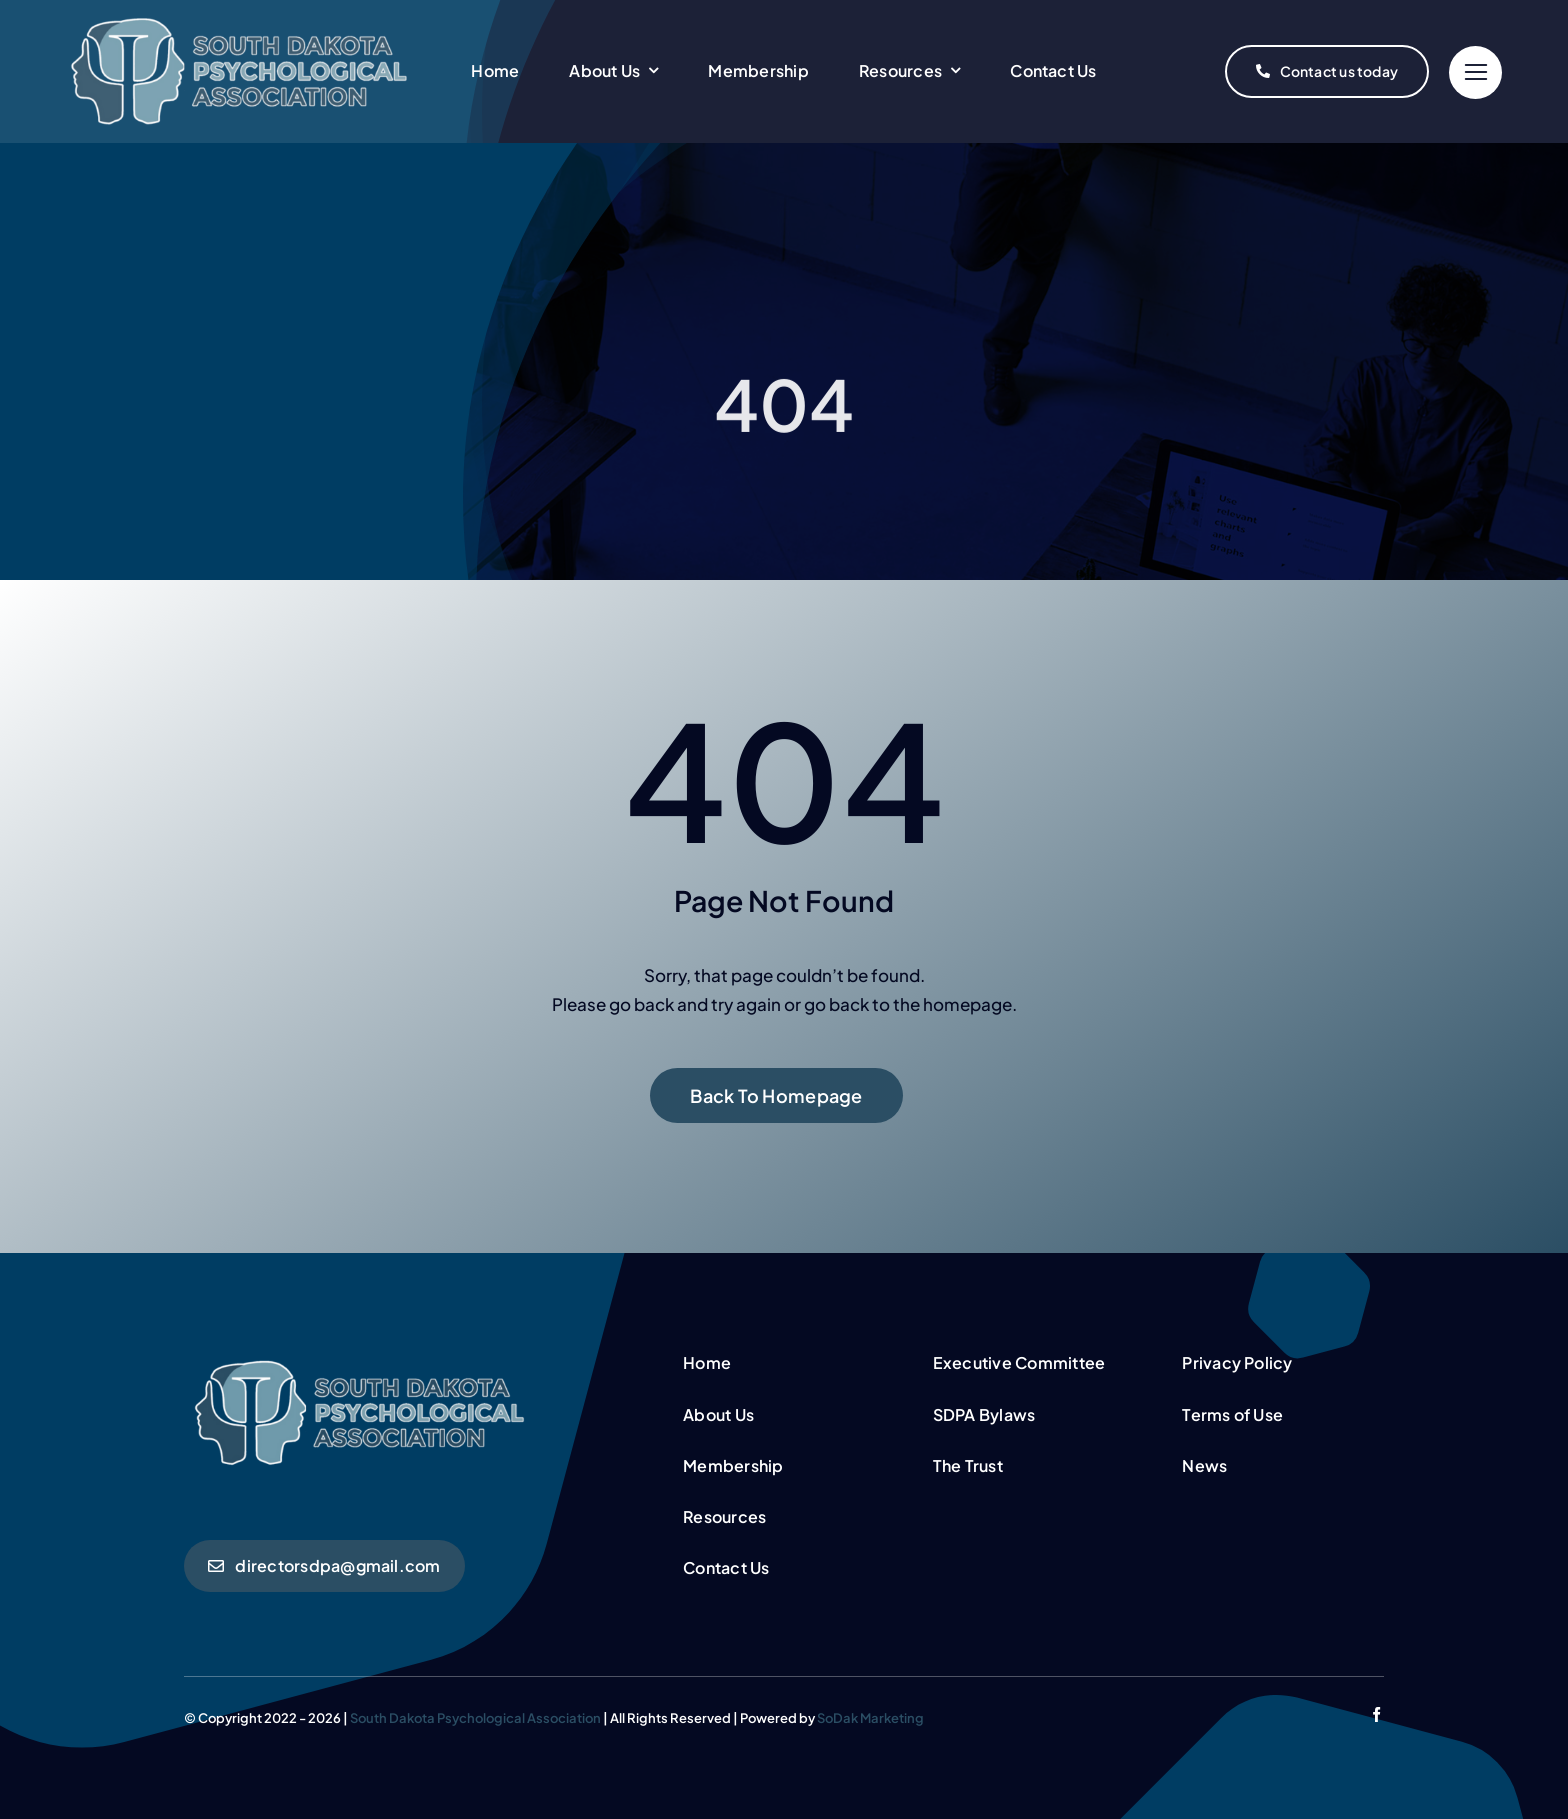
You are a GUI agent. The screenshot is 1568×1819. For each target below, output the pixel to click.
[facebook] (1376, 1714)
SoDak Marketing (870, 1718)
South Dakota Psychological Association (475, 1718)
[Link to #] (1475, 72)
